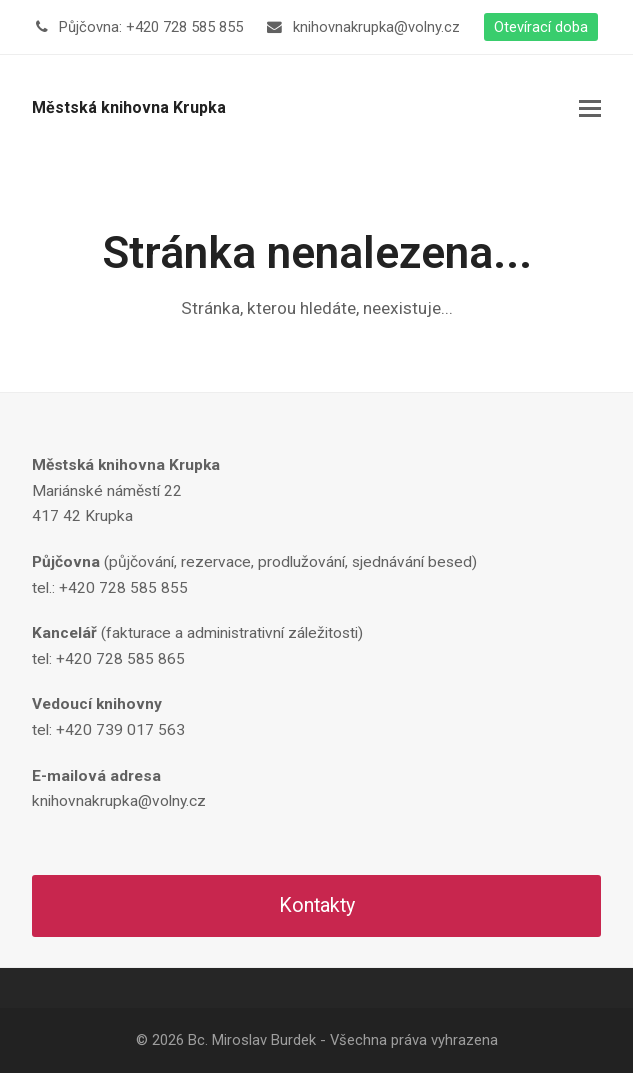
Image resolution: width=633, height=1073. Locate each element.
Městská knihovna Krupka (129, 107)
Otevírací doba (541, 27)
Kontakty (317, 905)
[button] (590, 109)
